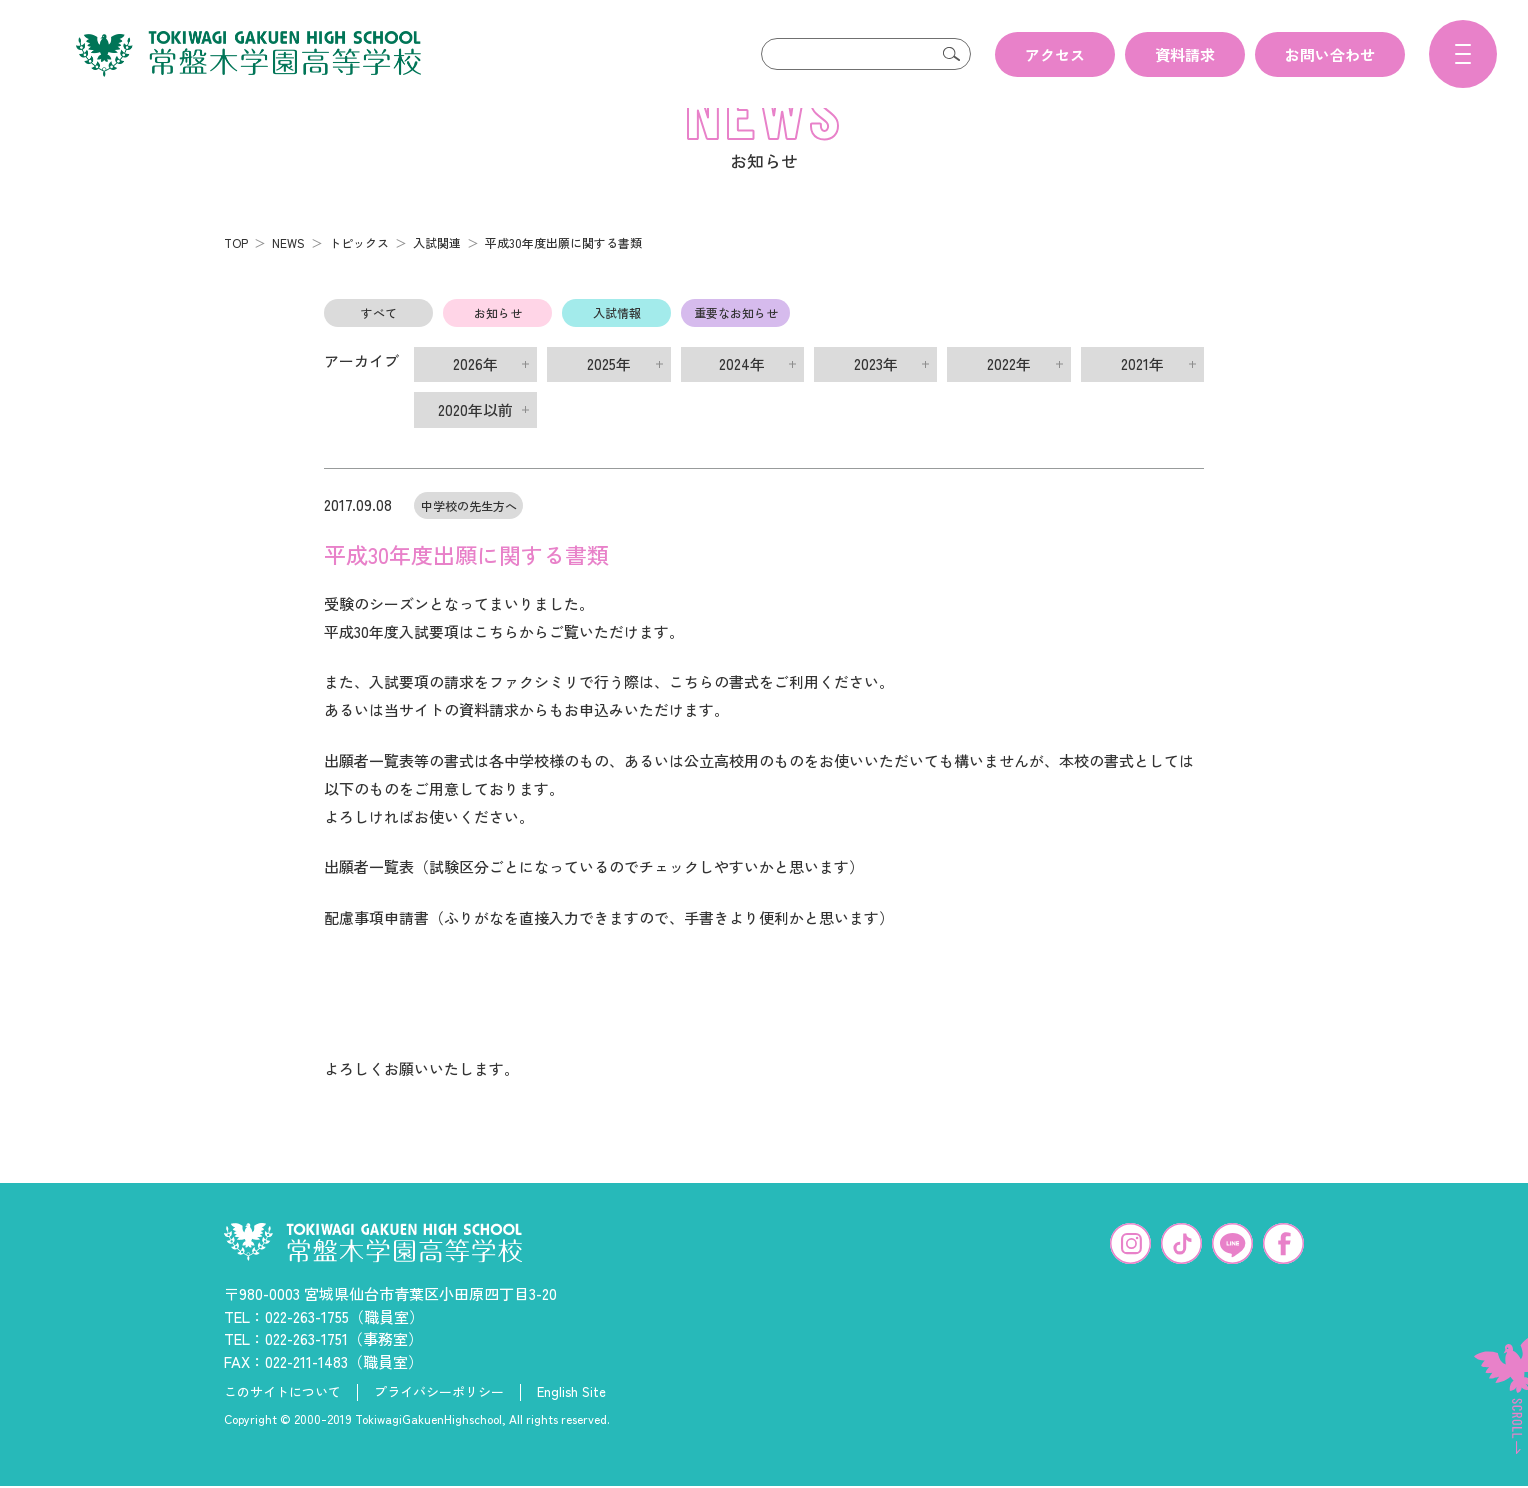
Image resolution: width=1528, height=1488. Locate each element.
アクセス (1055, 54)
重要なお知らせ (736, 344)
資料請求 (1185, 54)
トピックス (359, 274)
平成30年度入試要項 (391, 663)
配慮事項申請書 (376, 949)
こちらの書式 (714, 713)
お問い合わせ (1330, 54)
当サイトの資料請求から (466, 741)
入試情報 (617, 344)
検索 (951, 54)
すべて (379, 344)
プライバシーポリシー (439, 1424)
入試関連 (437, 274)
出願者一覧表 (369, 898)
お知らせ (498, 344)
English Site (571, 1424)
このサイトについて (282, 1424)
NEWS (288, 274)
